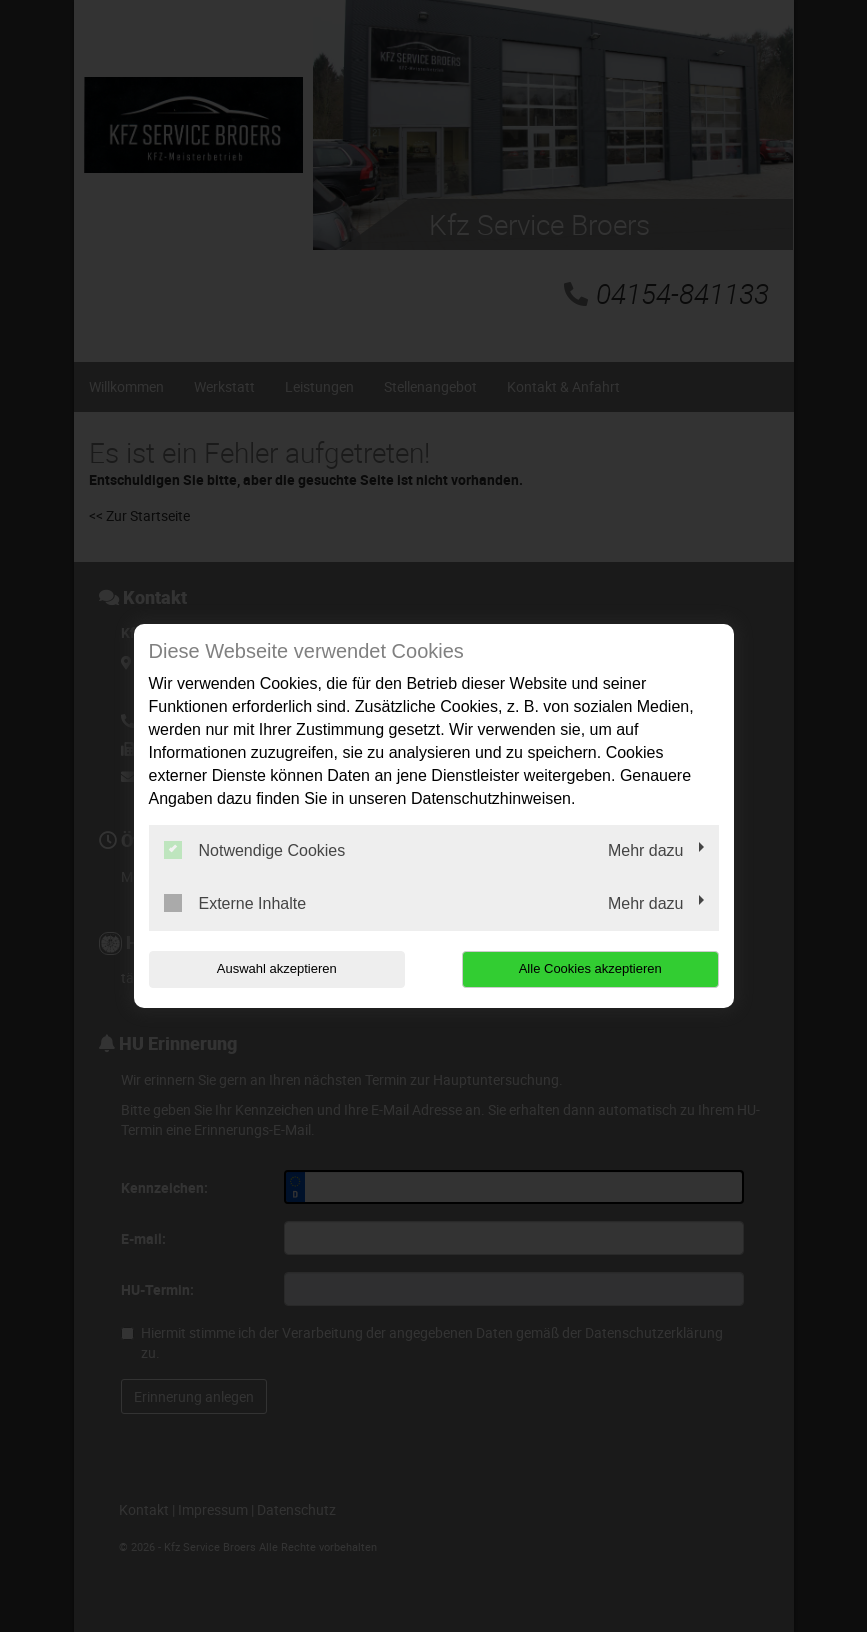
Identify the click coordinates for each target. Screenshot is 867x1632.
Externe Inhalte (235, 903)
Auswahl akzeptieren (277, 968)
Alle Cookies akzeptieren (590, 968)
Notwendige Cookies (255, 850)
